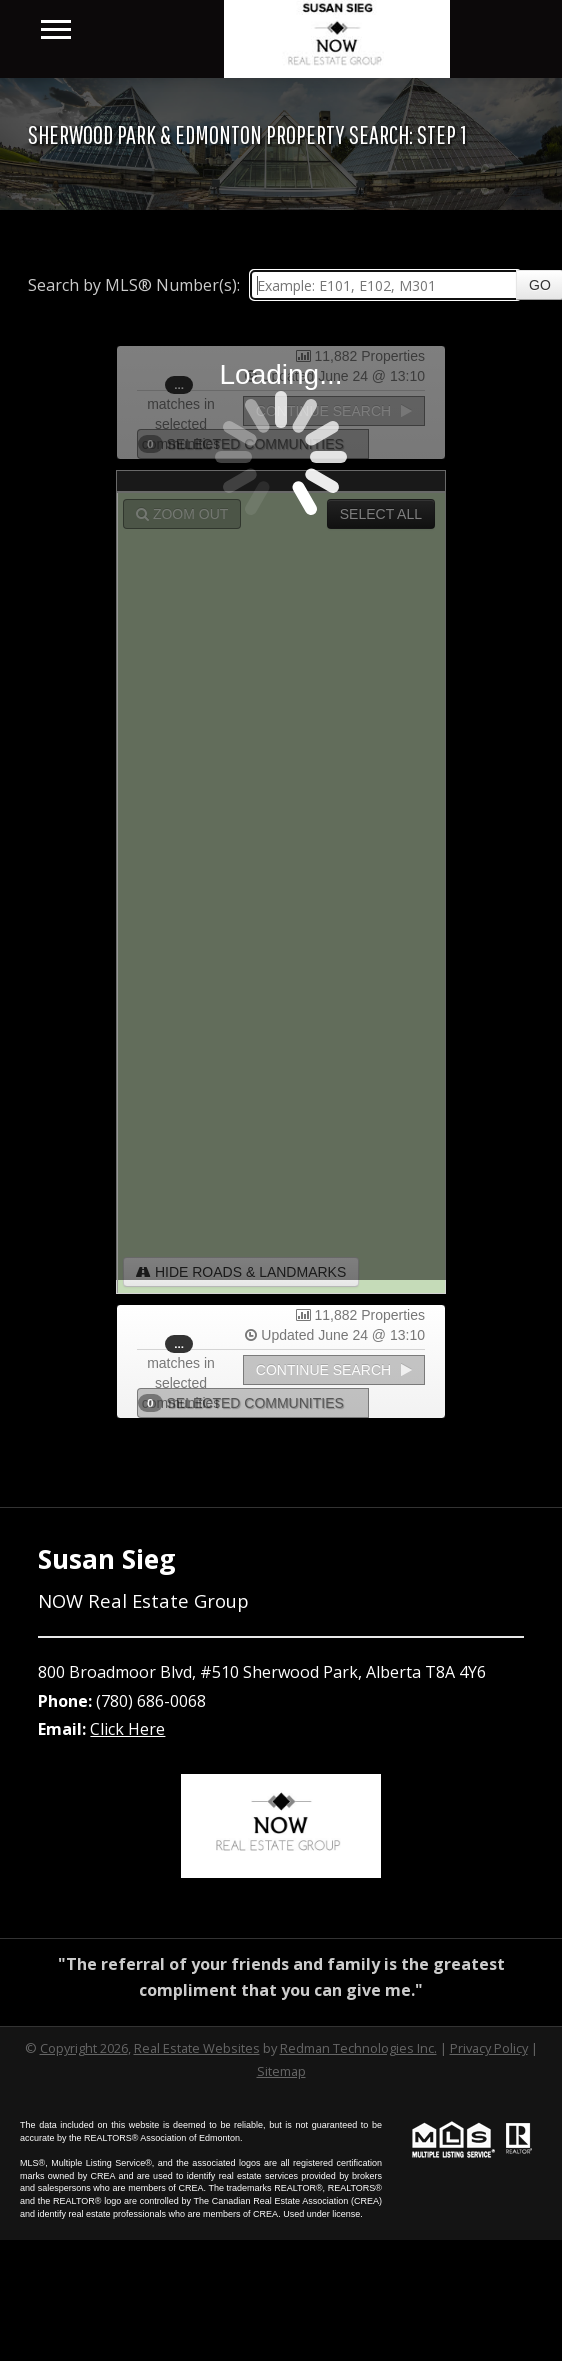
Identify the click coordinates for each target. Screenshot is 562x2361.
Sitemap (281, 2071)
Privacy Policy (489, 2048)
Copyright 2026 (84, 2048)
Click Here (127, 1729)
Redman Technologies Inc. (358, 2048)
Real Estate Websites (197, 2048)
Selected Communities (247, 1403)
